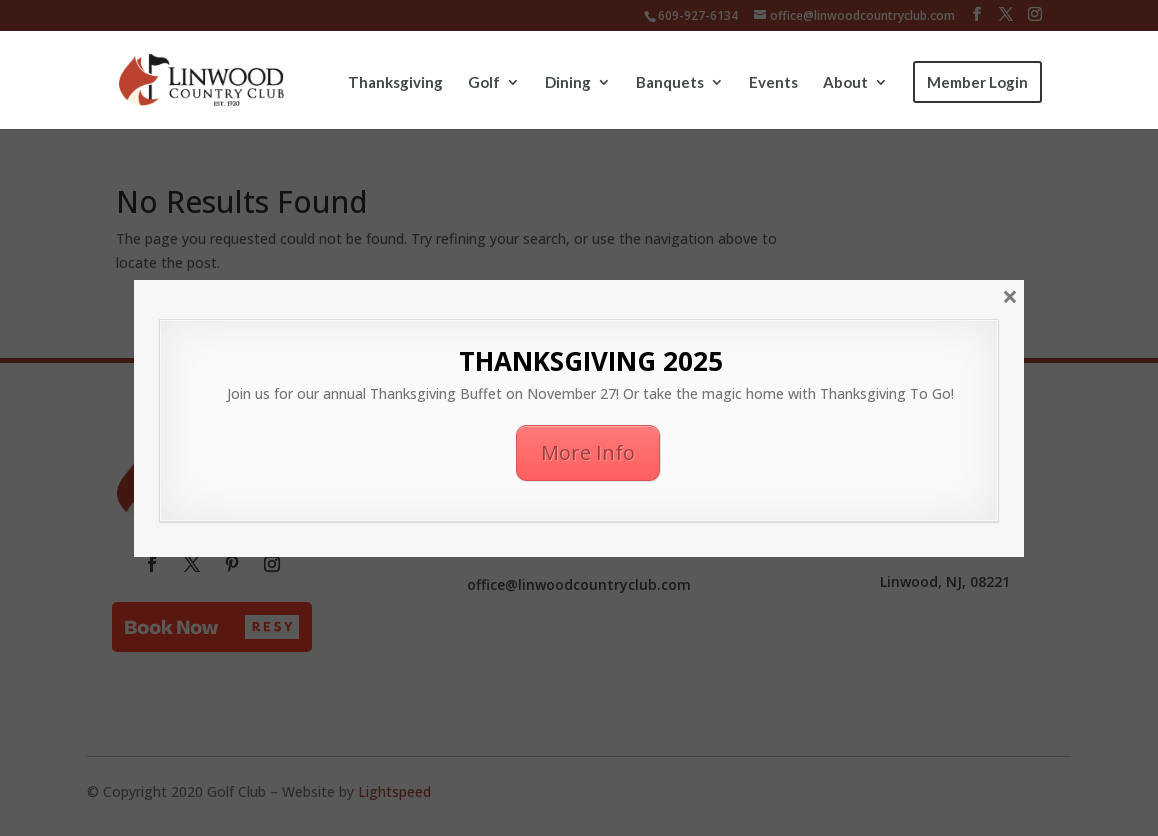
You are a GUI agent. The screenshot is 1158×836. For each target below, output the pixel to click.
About (845, 83)
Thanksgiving (395, 83)
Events (773, 83)
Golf (484, 83)
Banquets (670, 83)
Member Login (977, 82)
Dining (568, 83)
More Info (588, 452)
